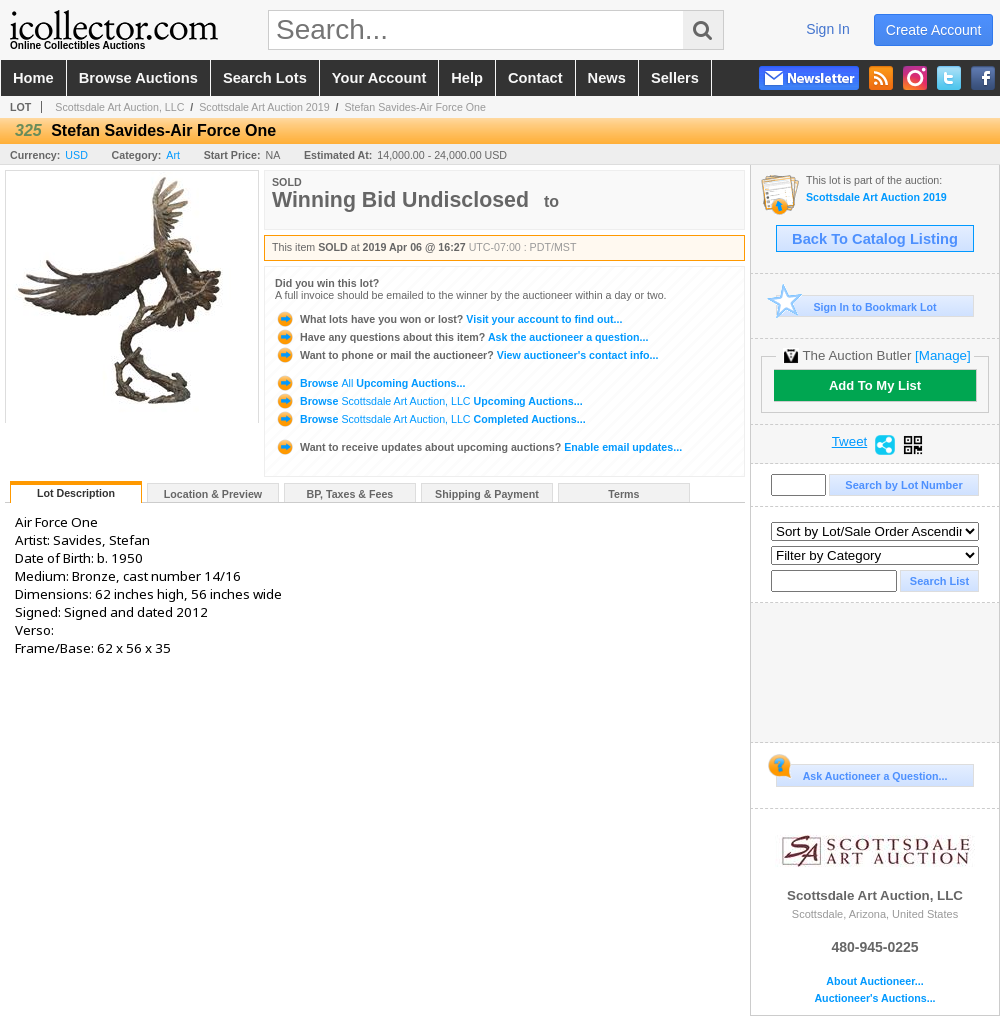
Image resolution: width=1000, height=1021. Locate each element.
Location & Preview (213, 494)
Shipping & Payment (487, 494)
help (467, 78)
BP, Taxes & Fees (350, 494)
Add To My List (875, 385)
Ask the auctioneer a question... (461, 337)
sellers (675, 78)
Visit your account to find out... (448, 319)
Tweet (850, 442)
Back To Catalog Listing (875, 239)
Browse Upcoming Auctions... (370, 383)
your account (379, 78)
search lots (265, 78)
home (33, 78)
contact (535, 78)
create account (934, 30)
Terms (623, 494)
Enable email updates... (478, 447)
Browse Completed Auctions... (430, 419)
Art (173, 155)
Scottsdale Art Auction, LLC (119, 107)
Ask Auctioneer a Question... (861, 773)
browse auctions (138, 78)
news (607, 78)
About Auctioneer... (874, 981)
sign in (828, 29)
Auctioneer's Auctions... (874, 998)
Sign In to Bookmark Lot (856, 306)
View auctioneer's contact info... (466, 355)
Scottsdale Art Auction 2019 (264, 107)
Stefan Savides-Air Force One (415, 107)
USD (76, 155)
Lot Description (76, 493)
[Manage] (942, 355)
